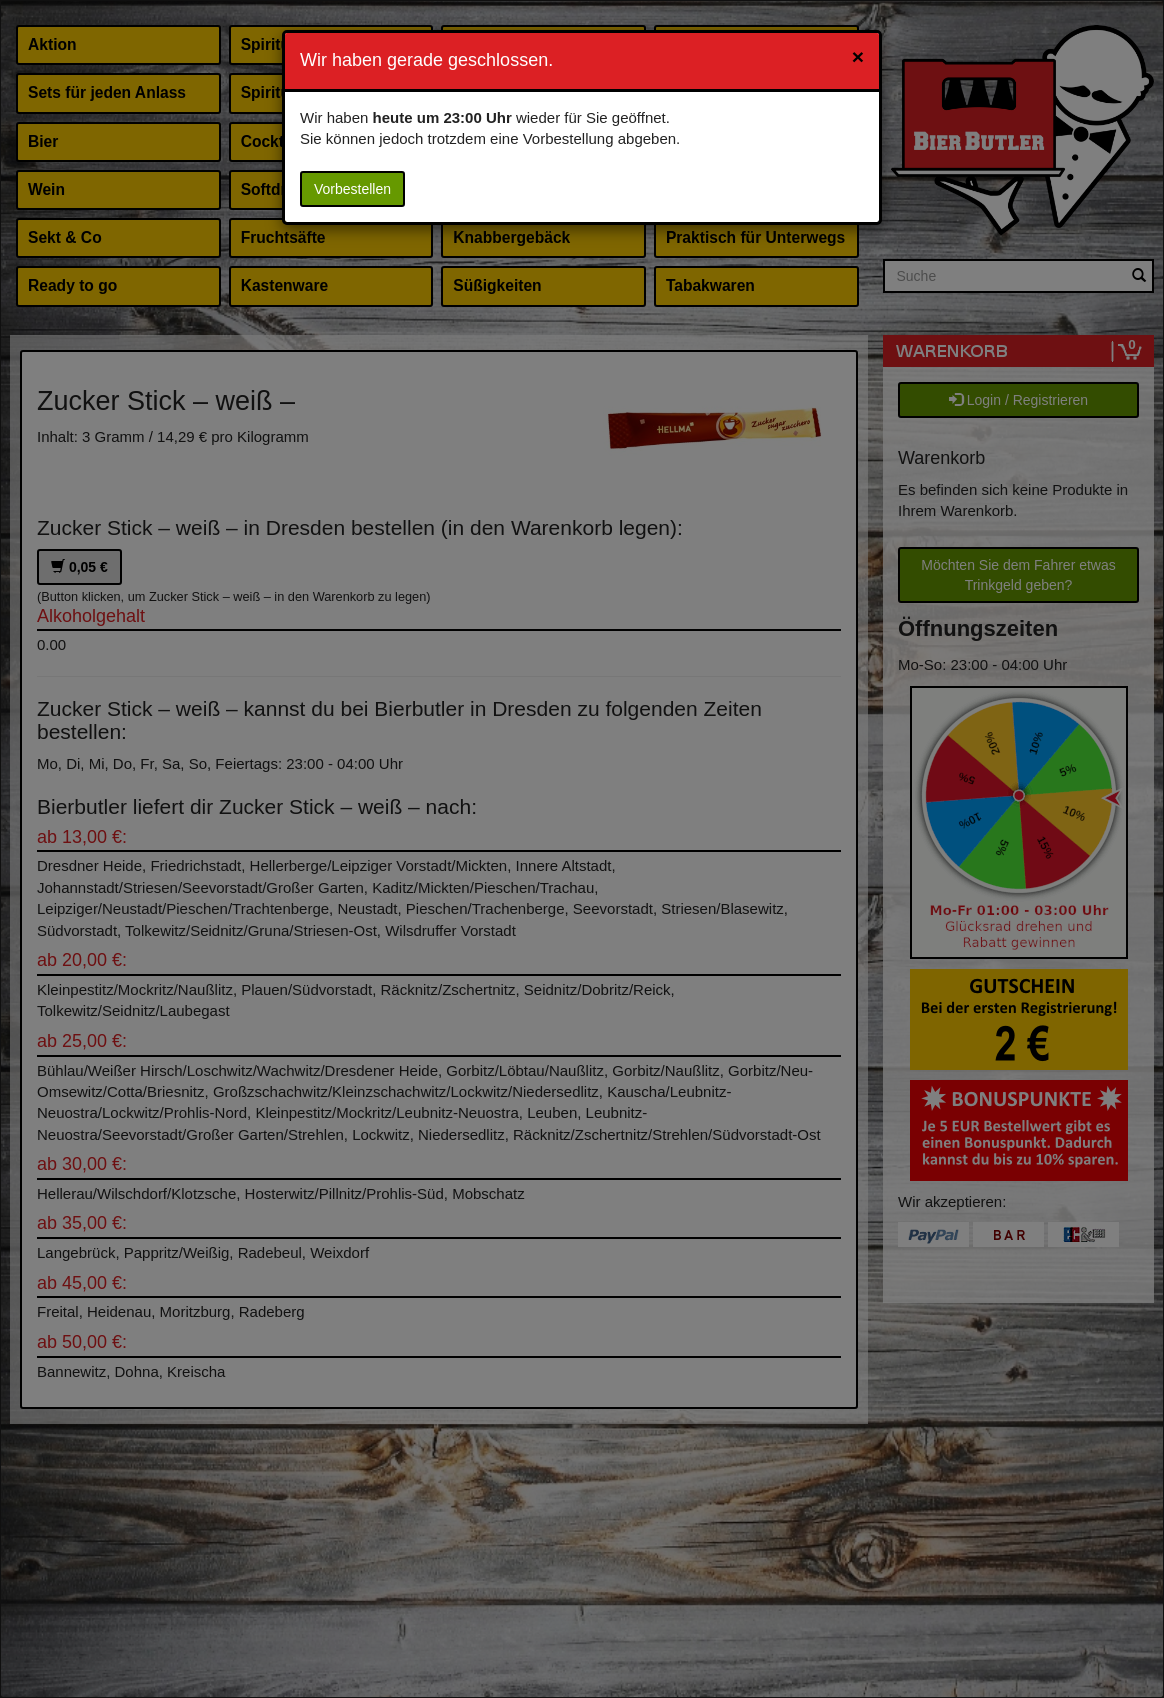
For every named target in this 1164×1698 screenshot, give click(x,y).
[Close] (858, 56)
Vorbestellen (352, 189)
